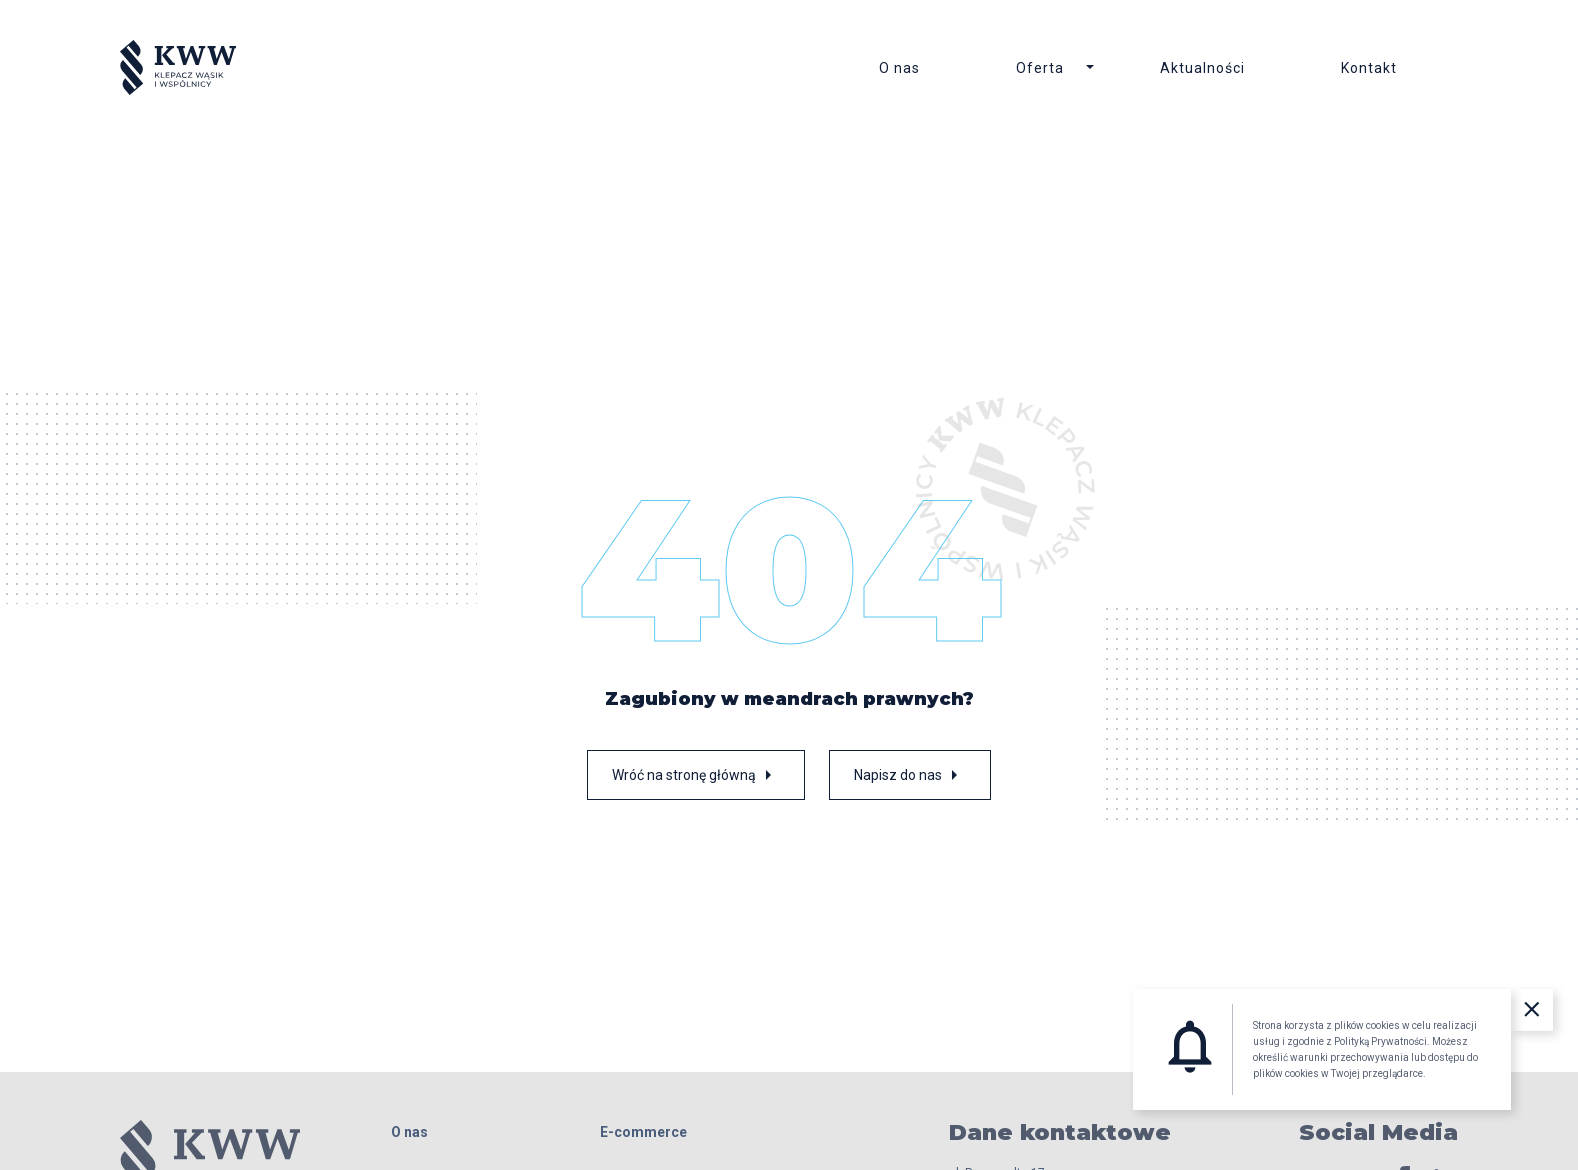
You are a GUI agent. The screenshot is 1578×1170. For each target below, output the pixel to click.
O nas (899, 68)
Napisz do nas (910, 775)
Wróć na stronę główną (696, 775)
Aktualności (1202, 68)
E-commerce (643, 1132)
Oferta (1040, 68)
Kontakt (1369, 68)
